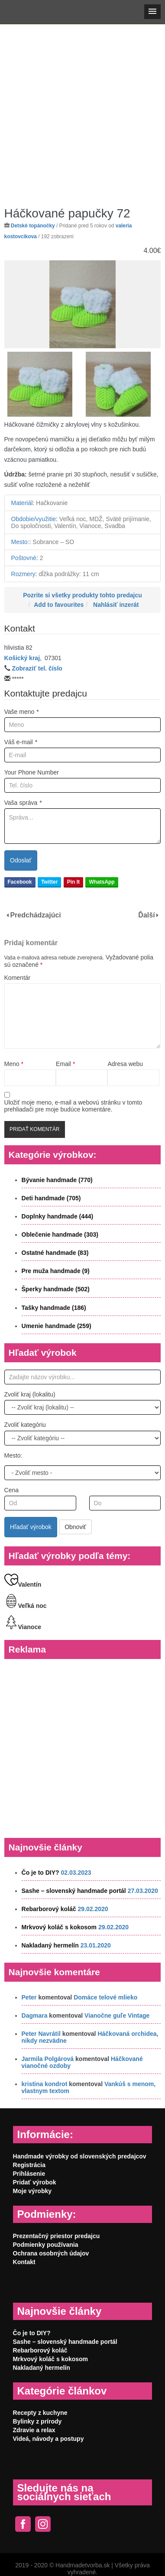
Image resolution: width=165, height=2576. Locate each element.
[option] (82, 304)
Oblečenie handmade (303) (60, 1234)
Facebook (20, 882)
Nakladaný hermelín (50, 1945)
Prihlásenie (29, 2173)
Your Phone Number (31, 772)
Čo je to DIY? (40, 1872)
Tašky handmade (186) (54, 1307)
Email (65, 1063)
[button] (152, 11)
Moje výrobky (32, 2190)
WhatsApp (101, 882)
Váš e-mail (21, 742)
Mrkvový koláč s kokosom (59, 1927)
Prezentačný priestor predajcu (56, 2236)
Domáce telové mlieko (105, 1997)
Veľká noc (25, 1605)
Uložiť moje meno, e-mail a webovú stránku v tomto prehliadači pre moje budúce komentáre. (73, 1106)
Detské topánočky (33, 226)
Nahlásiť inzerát (116, 604)
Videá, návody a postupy (48, 2438)
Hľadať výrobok (31, 1526)
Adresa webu (125, 1063)
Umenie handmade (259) (56, 1325)
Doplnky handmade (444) (58, 1216)
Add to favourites (59, 604)
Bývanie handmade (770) (57, 1179)
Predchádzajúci (35, 915)
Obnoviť (75, 1526)
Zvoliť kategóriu (25, 1424)
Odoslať (21, 860)
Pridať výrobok (34, 2182)
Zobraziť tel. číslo (37, 668)
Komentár (17, 977)
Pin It (73, 882)
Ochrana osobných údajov (51, 2253)
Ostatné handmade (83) (55, 1252)
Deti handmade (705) (51, 1198)
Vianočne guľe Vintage (116, 2015)
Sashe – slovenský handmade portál (74, 1890)
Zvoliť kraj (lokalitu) (29, 1394)
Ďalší (146, 915)
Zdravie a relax (34, 2430)
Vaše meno (21, 711)
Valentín (23, 1584)
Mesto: (13, 1455)
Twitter (49, 882)
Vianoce (22, 1626)
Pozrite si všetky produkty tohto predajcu (82, 595)
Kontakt (24, 2261)
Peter (29, 1997)
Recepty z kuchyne (40, 2412)
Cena (11, 1490)
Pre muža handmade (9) (56, 1270)
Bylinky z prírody (37, 2421)
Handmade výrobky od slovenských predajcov (79, 2156)
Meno (13, 1063)
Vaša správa (23, 802)
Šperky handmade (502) (56, 1289)
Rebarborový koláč (49, 1908)
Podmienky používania (45, 2244)
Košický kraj (22, 658)
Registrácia (29, 2164)
